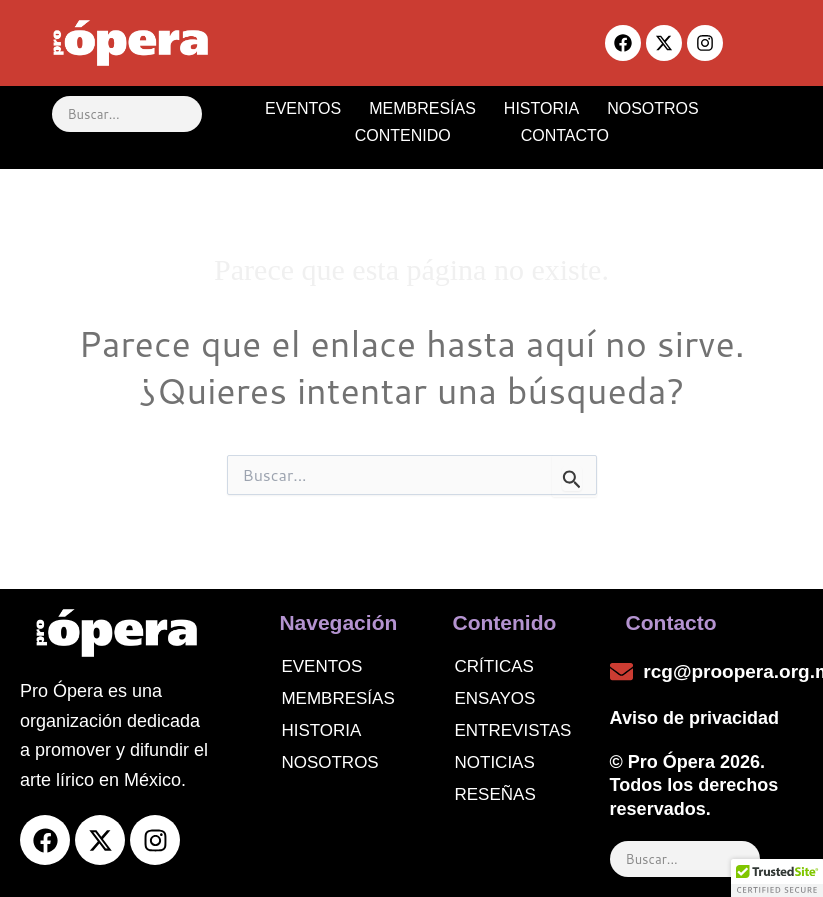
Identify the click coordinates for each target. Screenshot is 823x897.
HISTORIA (541, 108)
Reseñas (495, 794)
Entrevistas (513, 730)
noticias (495, 762)
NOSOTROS (653, 108)
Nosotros (329, 762)
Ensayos (495, 698)
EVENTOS (303, 108)
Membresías (337, 698)
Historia (321, 730)
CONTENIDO (421, 135)
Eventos (321, 666)
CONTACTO (565, 135)
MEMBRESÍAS (422, 108)
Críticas (494, 666)
